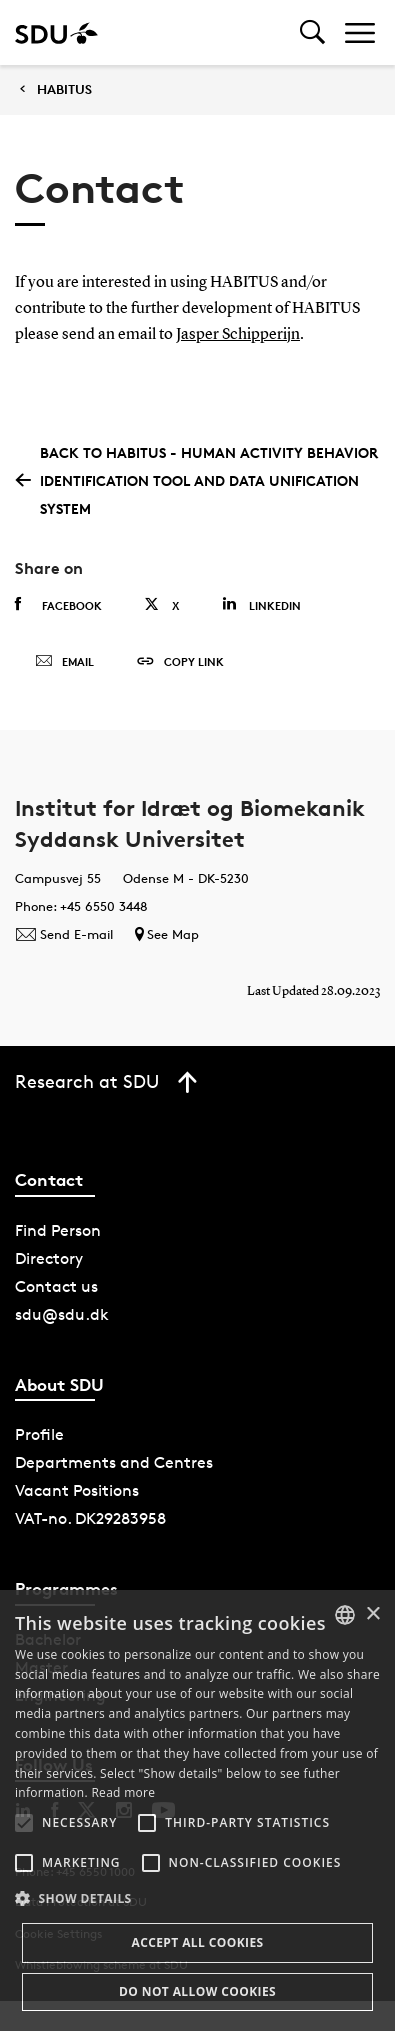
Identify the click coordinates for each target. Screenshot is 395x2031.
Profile (39, 1434)
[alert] (197, 1810)
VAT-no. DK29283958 (90, 1518)
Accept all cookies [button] (197, 1942)
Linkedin (261, 604)
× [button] (372, 1614)
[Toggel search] (312, 32)
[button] (24, 1823)
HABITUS (64, 89)
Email (64, 662)
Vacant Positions (77, 1490)
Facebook (58, 605)
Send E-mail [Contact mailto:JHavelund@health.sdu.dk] (64, 934)
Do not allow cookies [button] (197, 1991)
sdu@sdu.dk (62, 1314)
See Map (167, 934)
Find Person (58, 1230)
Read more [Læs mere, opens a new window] (123, 1792)
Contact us (56, 1286)
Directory (49, 1258)
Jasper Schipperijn (238, 335)
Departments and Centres (114, 1462)
